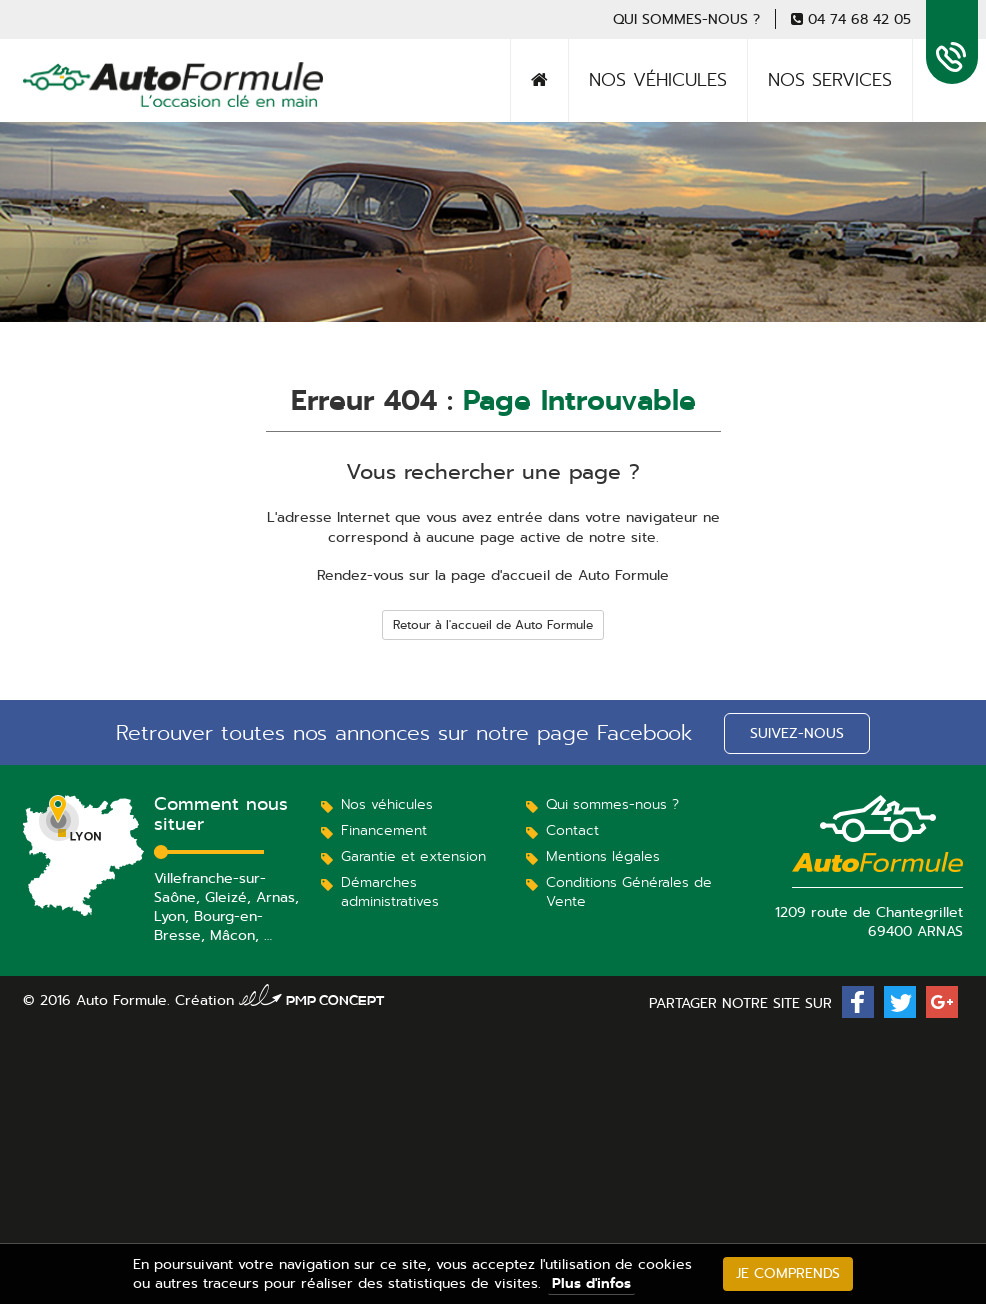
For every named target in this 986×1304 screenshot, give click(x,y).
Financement (384, 830)
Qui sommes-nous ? (686, 19)
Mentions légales (603, 856)
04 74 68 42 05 (859, 19)
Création (280, 1000)
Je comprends (788, 1273)
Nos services (830, 80)
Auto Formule (96, 105)
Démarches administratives (390, 891)
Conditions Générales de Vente (629, 891)
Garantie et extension (413, 856)
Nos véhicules (658, 80)
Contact (572, 830)
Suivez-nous (797, 733)
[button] (858, 1002)
